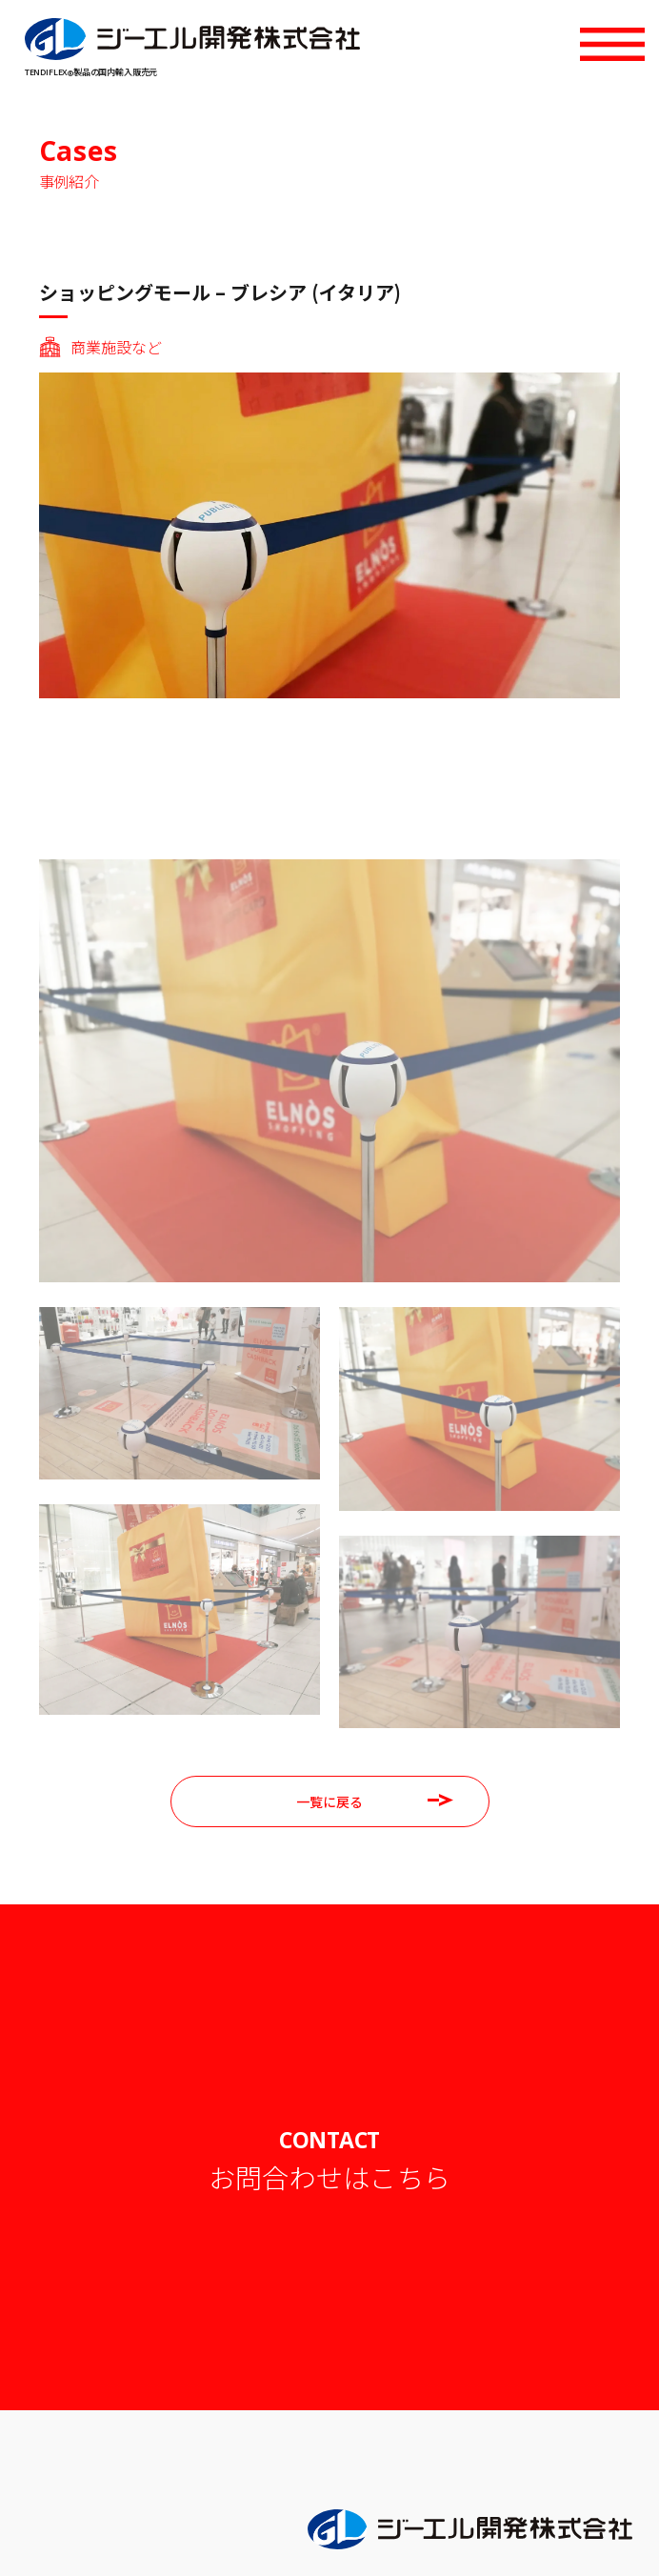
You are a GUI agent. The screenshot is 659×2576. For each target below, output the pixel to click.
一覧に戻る (374, 1801)
